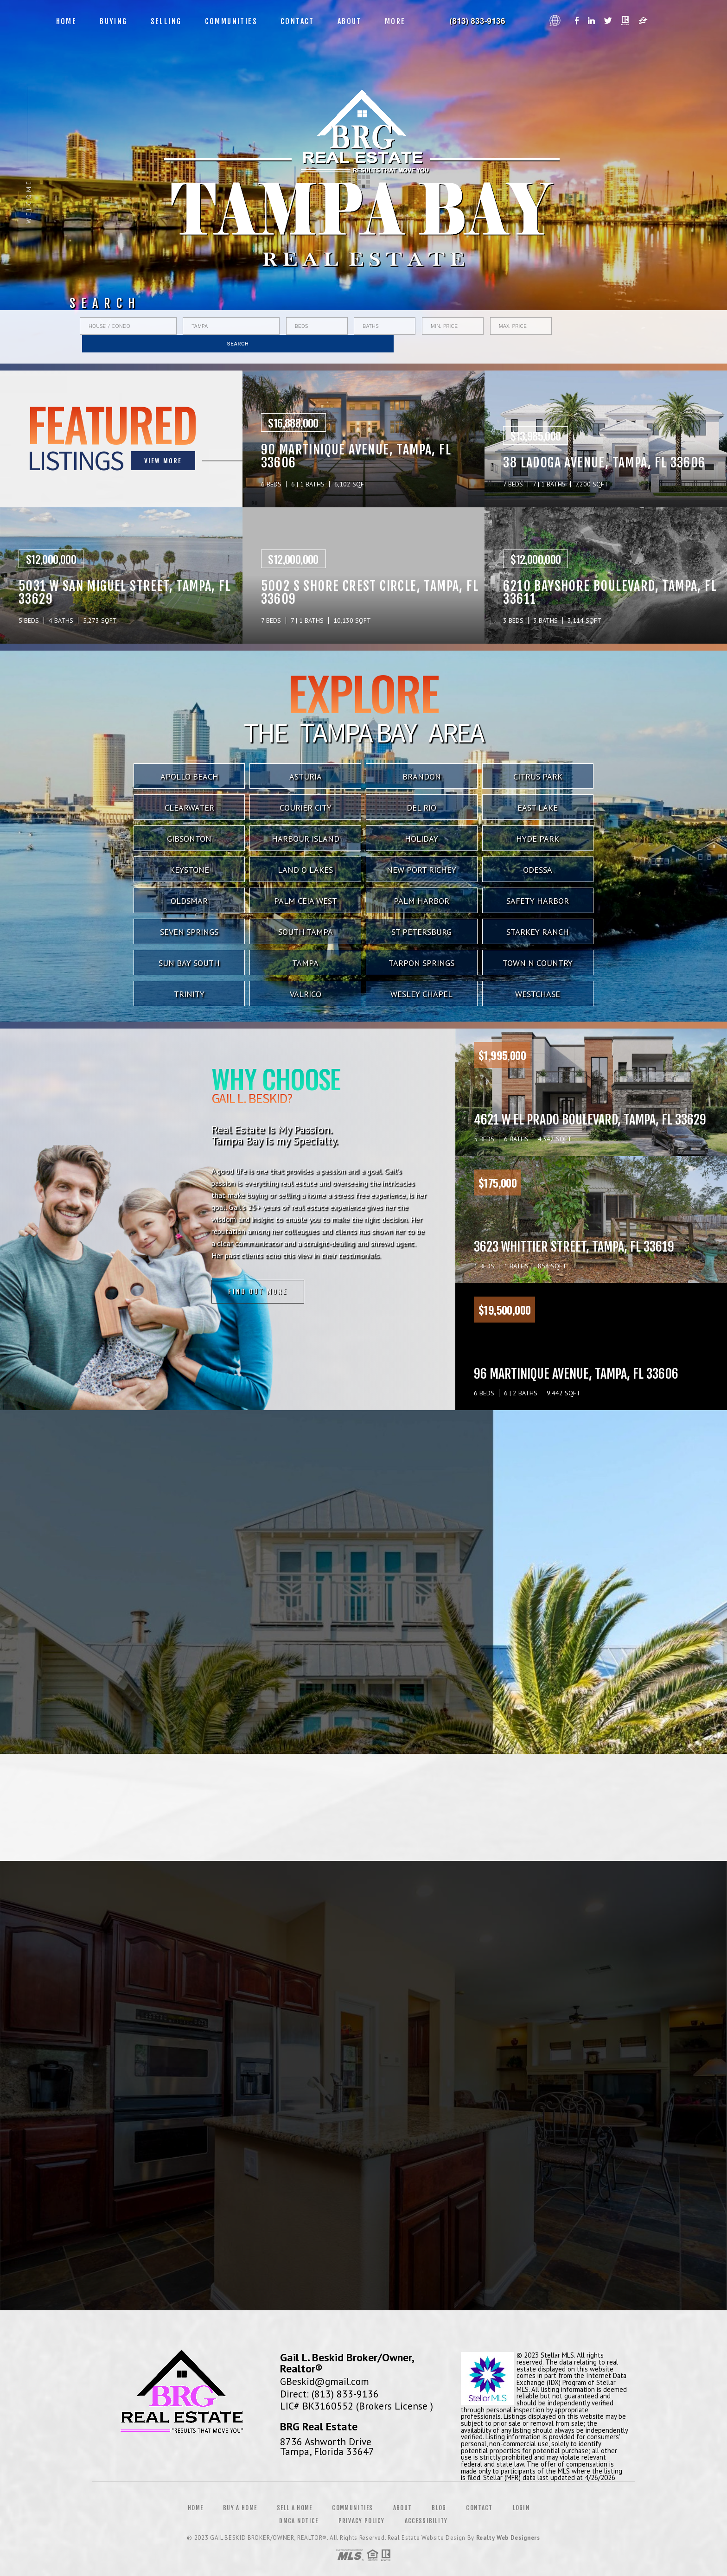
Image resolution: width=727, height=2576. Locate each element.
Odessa (537, 869)
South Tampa (305, 932)
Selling (166, 21)
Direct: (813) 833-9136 (329, 2393)
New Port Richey (421, 869)
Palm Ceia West (305, 900)
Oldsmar (189, 900)
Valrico (305, 994)
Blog (439, 2508)
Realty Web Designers (508, 2538)
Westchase (537, 994)
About (350, 21)
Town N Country (538, 963)
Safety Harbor (537, 900)
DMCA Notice (298, 2521)
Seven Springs (189, 932)
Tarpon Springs (421, 963)
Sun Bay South (189, 963)
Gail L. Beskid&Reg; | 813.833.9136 (481, 21)
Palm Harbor (421, 900)
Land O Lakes (305, 869)
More (395, 21)
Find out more (90, 1293)
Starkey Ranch (537, 932)
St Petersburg (421, 932)
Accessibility (426, 2521)
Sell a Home (294, 2508)
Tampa (305, 963)
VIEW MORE (77, 460)
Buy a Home (240, 2508)
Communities (231, 21)
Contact (297, 21)
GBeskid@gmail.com (324, 2381)
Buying (113, 21)
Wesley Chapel (421, 994)
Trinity (189, 994)
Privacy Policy (361, 2521)
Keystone (189, 869)
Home (66, 21)
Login (521, 2508)
